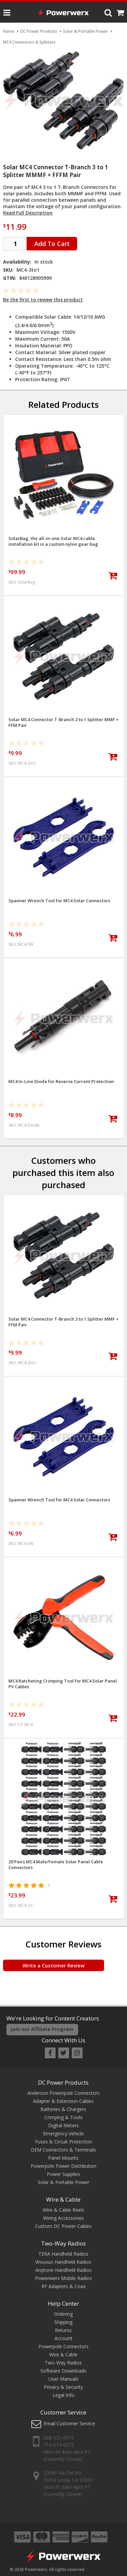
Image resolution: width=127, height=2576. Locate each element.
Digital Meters (63, 2125)
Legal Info (63, 2395)
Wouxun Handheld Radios (63, 2262)
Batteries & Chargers (63, 2109)
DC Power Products (63, 2082)
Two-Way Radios (63, 2243)
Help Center (63, 2303)
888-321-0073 (58, 2437)
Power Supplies (63, 2174)
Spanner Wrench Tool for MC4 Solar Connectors (59, 901)
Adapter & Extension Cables (63, 2101)
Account (63, 2338)
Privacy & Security (63, 2387)
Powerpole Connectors (63, 2346)
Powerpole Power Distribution (63, 2166)
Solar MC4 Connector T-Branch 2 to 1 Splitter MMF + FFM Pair (63, 722)
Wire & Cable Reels (63, 2210)
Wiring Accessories (63, 2218)
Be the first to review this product (43, 299)
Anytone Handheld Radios (63, 2270)
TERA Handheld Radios (63, 2254)
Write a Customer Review (54, 1965)
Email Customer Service (69, 2423)
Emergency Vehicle (63, 2133)
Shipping (63, 2322)
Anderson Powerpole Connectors (63, 2093)
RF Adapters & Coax (63, 2286)
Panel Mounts (63, 2158)
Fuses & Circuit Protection (63, 2141)
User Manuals (63, 2379)
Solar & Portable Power (63, 2182)
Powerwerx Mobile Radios (63, 2278)
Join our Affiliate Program (42, 2029)
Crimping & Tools (63, 2117)
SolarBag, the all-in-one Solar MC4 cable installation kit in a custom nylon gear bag (53, 541)
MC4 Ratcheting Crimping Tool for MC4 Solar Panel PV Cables (62, 1684)
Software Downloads (63, 2371)
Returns (63, 2330)
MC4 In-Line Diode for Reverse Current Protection (61, 1081)
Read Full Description (28, 213)
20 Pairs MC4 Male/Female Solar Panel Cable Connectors (55, 1864)
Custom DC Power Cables (63, 2226)
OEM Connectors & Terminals (63, 2149)
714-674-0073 (58, 2445)
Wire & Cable (63, 2199)
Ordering (63, 2314)
